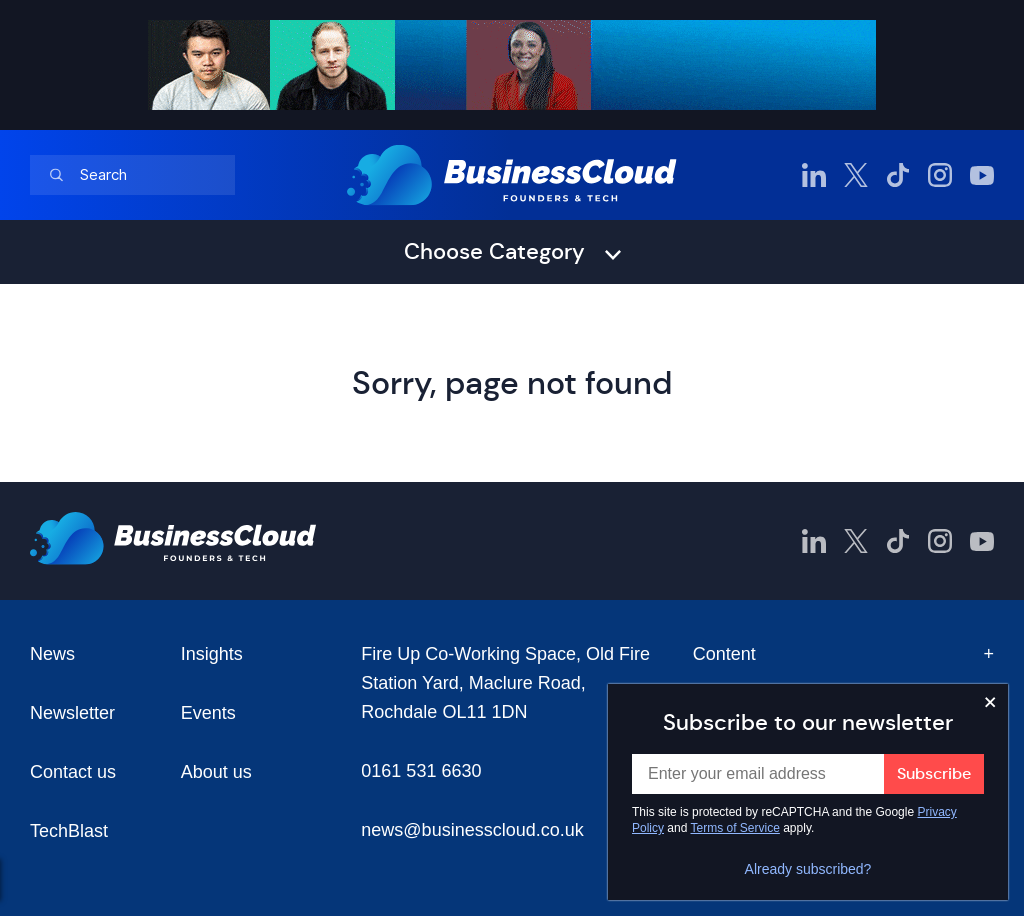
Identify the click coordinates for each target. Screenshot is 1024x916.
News (52, 654)
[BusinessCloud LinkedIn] (814, 175)
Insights (212, 654)
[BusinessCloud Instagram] (940, 175)
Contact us (73, 772)
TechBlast (69, 831)
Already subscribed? (808, 869)
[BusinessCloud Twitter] (856, 175)
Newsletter (72, 713)
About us (216, 772)
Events (208, 713)
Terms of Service (735, 828)
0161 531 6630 (421, 771)
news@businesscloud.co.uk (472, 830)
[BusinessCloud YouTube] (982, 175)
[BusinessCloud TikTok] (898, 175)
